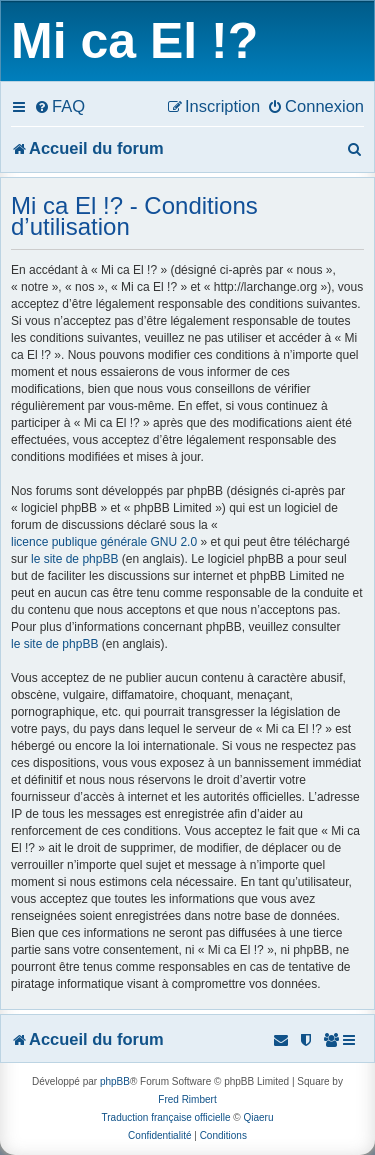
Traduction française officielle (166, 1117)
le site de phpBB (74, 559)
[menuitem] (59, 106)
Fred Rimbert (187, 1099)
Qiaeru (258, 1117)
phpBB (115, 1081)
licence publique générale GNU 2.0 (104, 542)
